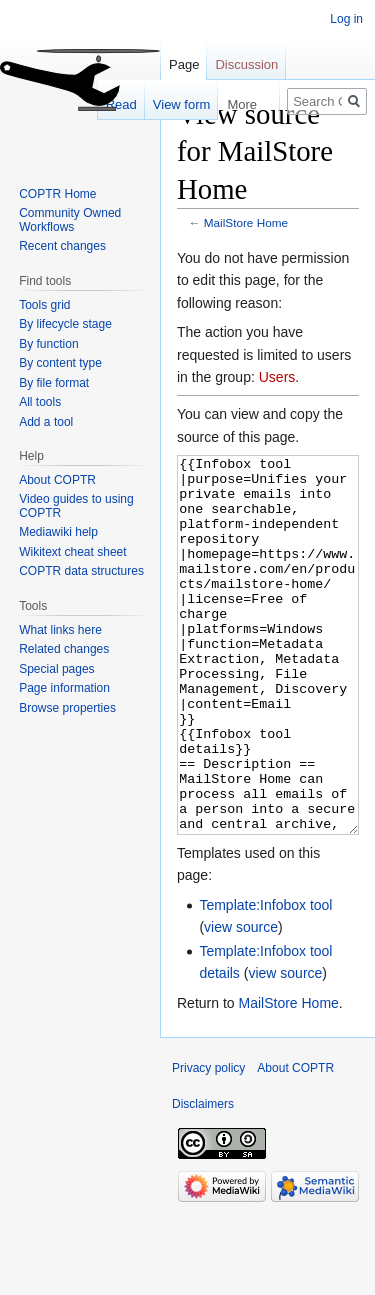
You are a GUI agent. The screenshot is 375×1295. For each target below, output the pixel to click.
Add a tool (46, 422)
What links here (60, 630)
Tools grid (44, 305)
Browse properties (67, 708)
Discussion (246, 64)
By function (48, 344)
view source (241, 1002)
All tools (40, 402)
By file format (54, 383)
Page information (64, 688)
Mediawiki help (58, 532)
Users (277, 377)
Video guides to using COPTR (76, 506)
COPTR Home (57, 194)
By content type (60, 363)
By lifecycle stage (65, 324)
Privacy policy (208, 1143)
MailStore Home (246, 222)
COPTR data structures (81, 571)
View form (160, 104)
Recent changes (62, 246)
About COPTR (57, 480)
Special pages (56, 669)
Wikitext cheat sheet (72, 552)
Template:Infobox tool (265, 980)
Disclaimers (203, 1179)
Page (184, 64)
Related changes (64, 649)
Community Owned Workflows (70, 220)
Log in (346, 19)
